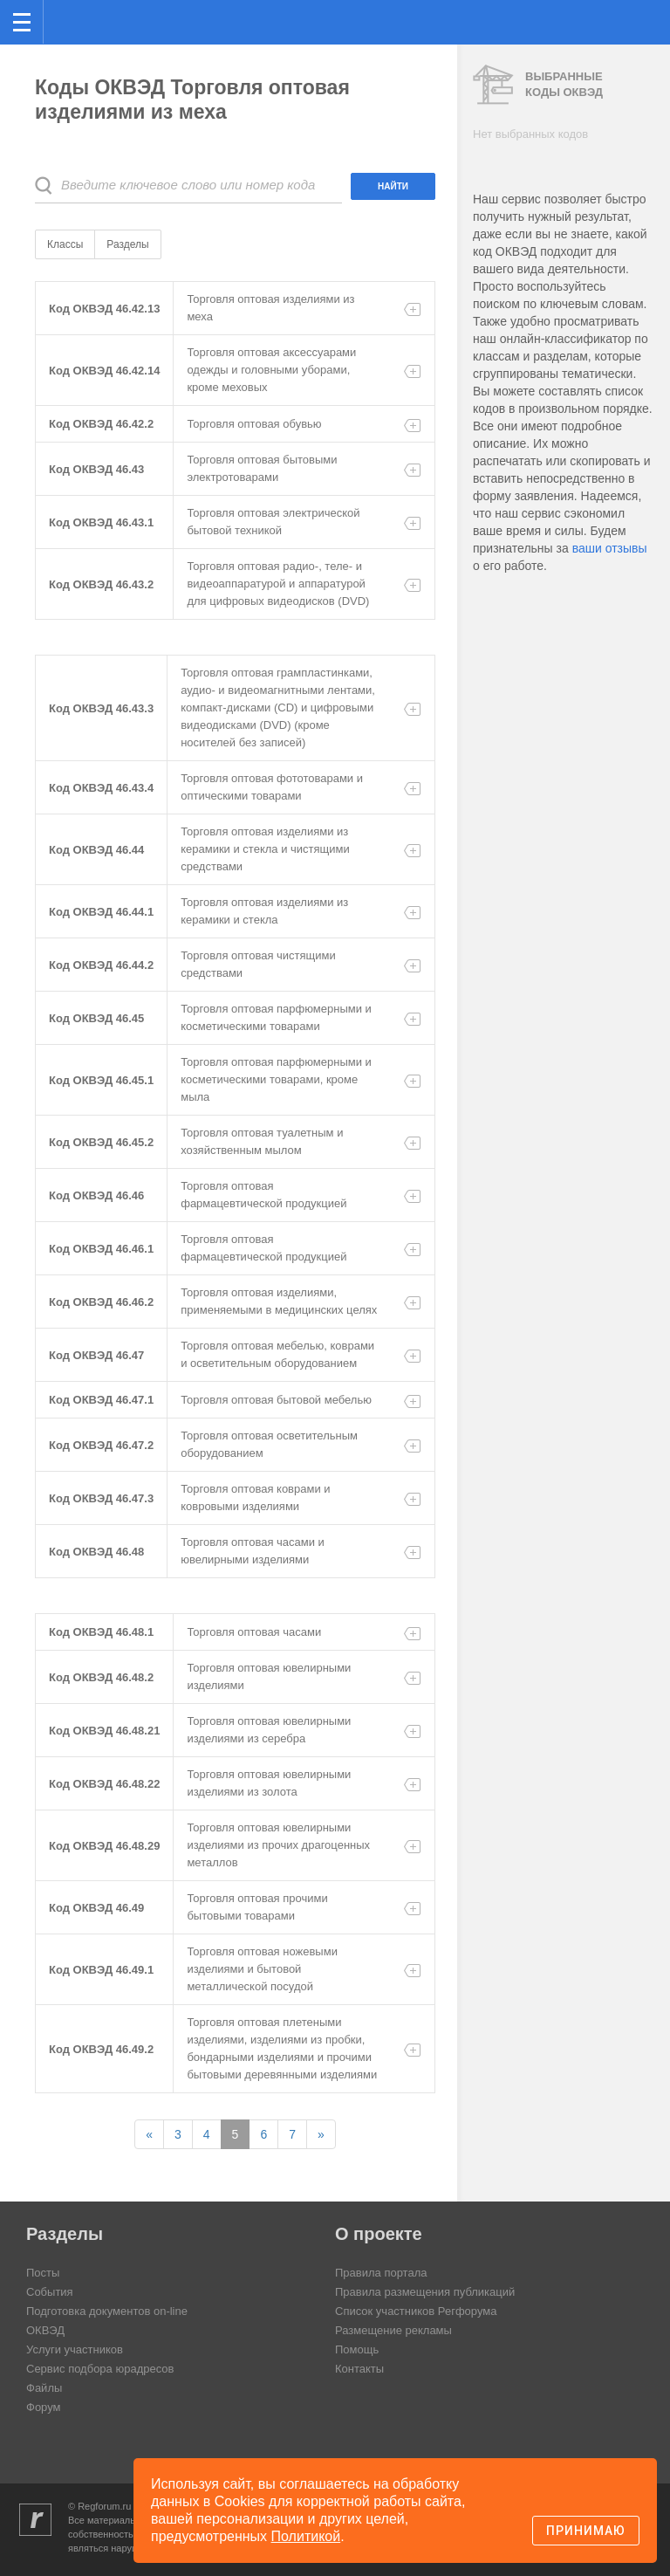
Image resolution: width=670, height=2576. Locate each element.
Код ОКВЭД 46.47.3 (101, 1498)
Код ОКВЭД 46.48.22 (104, 1783)
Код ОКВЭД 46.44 (96, 849)
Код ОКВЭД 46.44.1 (101, 911)
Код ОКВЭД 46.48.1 (101, 1631)
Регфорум (71, 20)
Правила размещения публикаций (425, 2291)
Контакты (359, 2368)
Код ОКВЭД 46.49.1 (101, 1969)
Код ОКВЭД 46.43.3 (101, 708)
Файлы (44, 2387)
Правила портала (381, 2272)
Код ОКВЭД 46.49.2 (101, 2049)
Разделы (127, 244)
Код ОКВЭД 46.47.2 (101, 1445)
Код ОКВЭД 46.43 (96, 469)
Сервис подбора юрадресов (100, 2368)
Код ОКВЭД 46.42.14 (104, 370)
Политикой (306, 2536)
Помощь (357, 2349)
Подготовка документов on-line (107, 2311)
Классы (65, 244)
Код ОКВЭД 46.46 (96, 1195)
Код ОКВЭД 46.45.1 (101, 1080)
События (49, 2291)
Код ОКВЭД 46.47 (96, 1355)
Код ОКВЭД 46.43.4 (101, 787)
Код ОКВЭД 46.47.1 (101, 1399)
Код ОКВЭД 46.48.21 (104, 1730)
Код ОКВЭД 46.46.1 (101, 1248)
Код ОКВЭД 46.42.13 (104, 308)
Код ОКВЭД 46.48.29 (104, 1845)
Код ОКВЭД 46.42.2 (101, 423)
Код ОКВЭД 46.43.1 (101, 522)
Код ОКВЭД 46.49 (96, 1907)
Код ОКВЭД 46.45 (96, 1018)
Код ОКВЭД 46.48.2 (101, 1677)
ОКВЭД (45, 2330)
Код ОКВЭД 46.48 (96, 1551)
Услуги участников (74, 2349)
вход (634, 10)
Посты (42, 2272)
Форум (43, 2407)
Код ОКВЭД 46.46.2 (101, 1302)
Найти (393, 186)
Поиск (599, 20)
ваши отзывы (609, 548)
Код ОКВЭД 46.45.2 (101, 1142)
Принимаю (586, 2531)
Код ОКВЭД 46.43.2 (101, 584)
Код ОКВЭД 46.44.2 (101, 965)
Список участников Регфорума (415, 2311)
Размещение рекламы (393, 2330)
